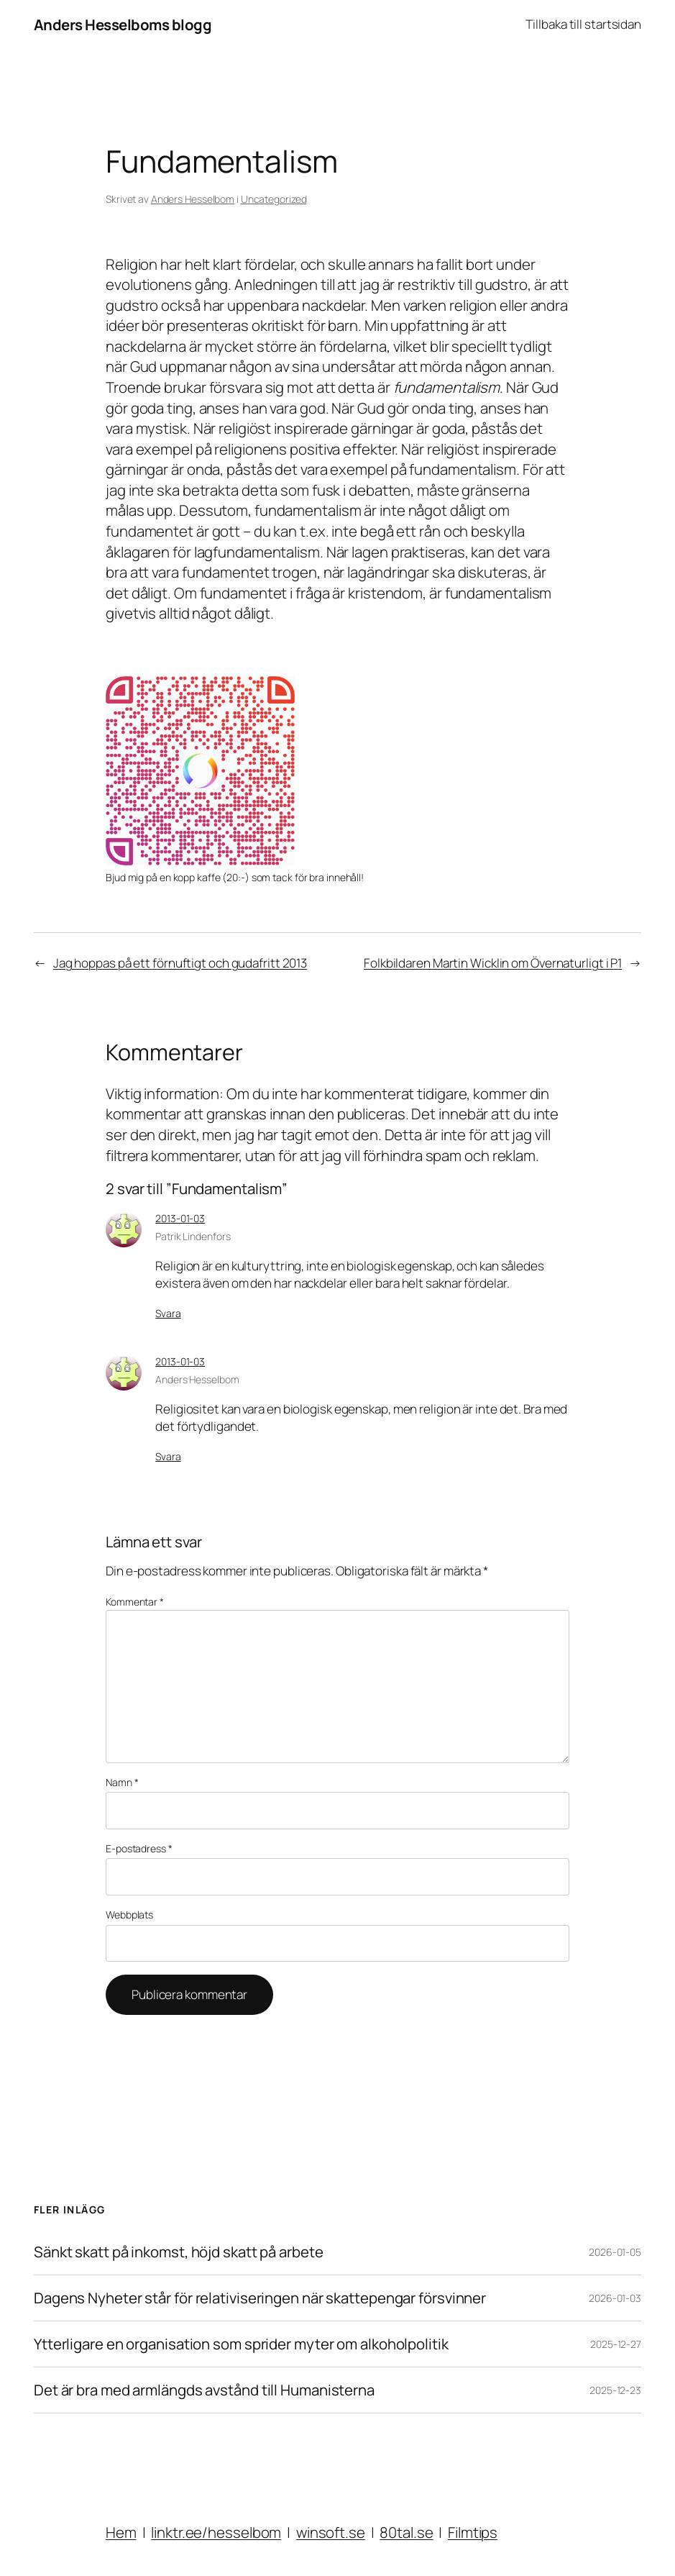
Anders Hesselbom (192, 199)
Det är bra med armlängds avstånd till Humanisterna (204, 2390)
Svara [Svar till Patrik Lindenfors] (168, 1313)
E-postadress (139, 1848)
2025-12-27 (615, 2344)
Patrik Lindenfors (192, 1236)
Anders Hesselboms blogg (123, 24)
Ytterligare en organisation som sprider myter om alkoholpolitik (241, 2344)
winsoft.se (330, 2532)
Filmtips (472, 2532)
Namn (122, 1782)
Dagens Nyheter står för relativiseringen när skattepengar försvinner (260, 2298)
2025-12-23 (615, 2390)
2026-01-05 (615, 2252)
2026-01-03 (615, 2298)
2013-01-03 (180, 1218)
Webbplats (129, 1914)
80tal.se (406, 2532)
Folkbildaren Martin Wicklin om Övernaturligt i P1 (493, 963)
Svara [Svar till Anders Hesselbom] (168, 1456)
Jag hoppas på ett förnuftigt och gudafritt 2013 (180, 963)
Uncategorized (274, 199)
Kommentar (135, 1601)
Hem (121, 2532)
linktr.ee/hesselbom (216, 2532)
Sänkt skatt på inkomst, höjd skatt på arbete (178, 2252)
